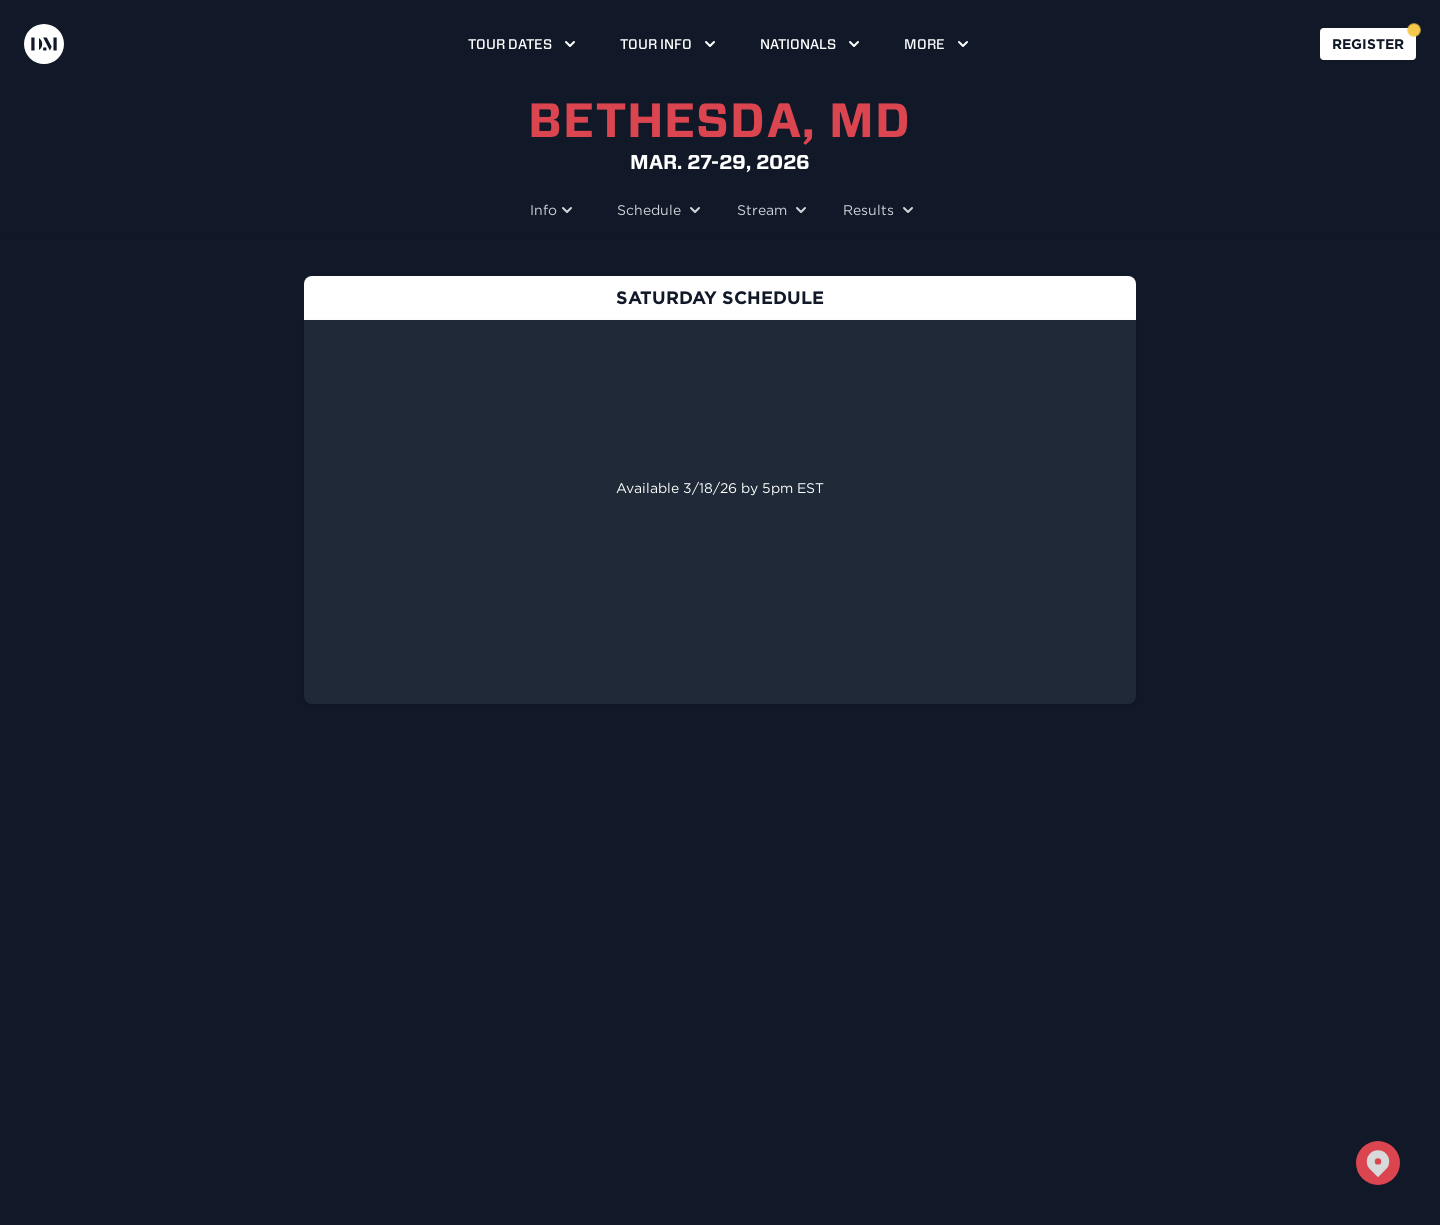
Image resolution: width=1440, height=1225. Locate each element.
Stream (770, 210)
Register (1368, 44)
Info (553, 210)
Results (876, 210)
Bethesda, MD (719, 120)
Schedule (657, 210)
